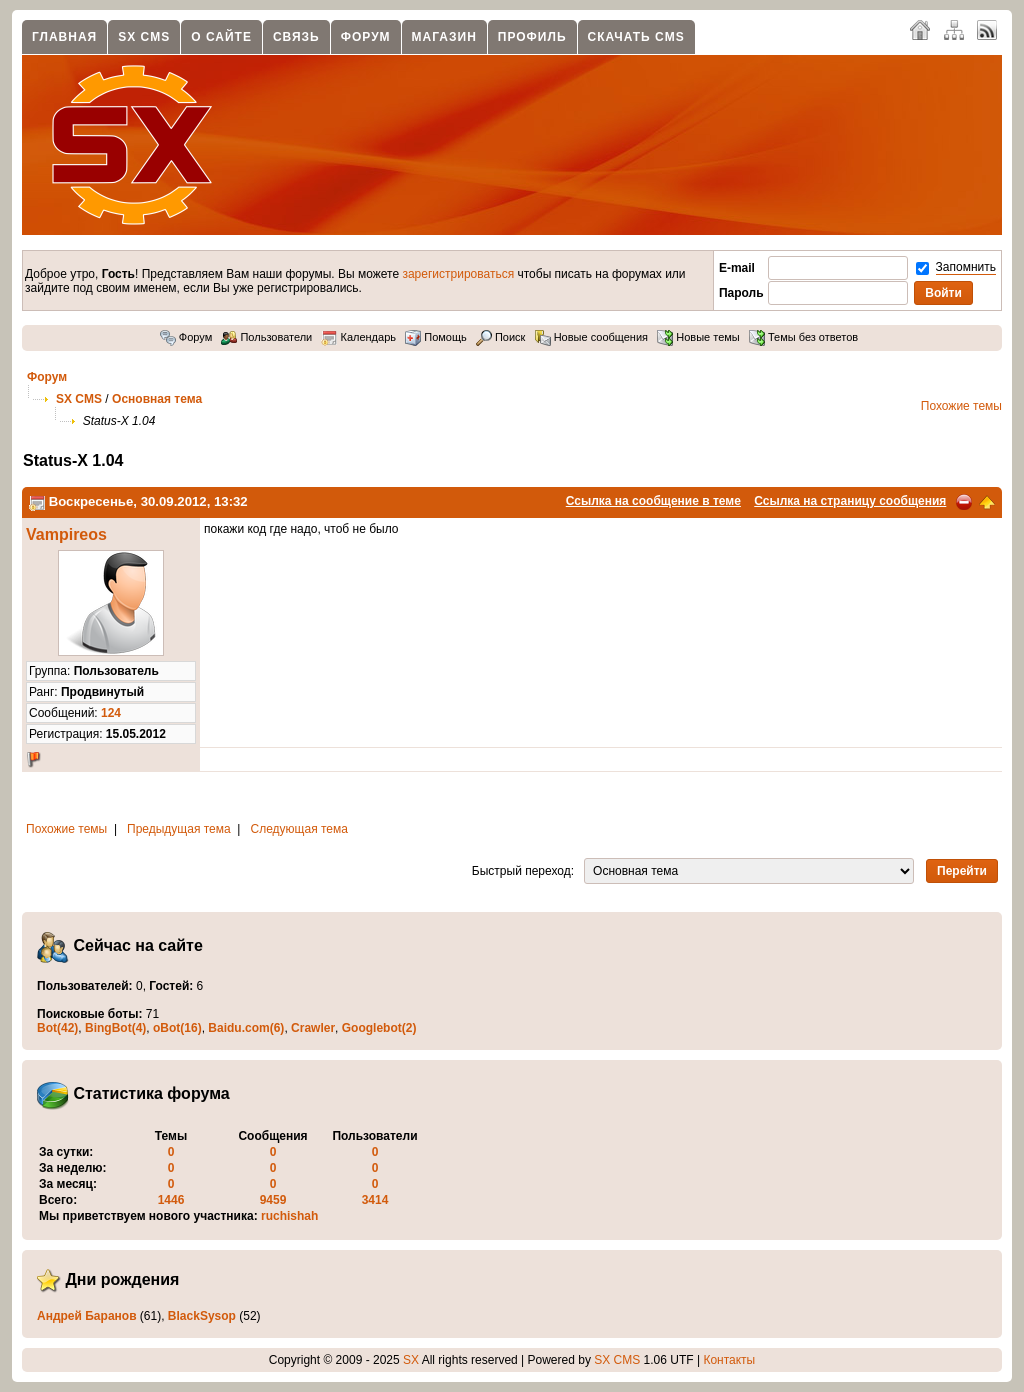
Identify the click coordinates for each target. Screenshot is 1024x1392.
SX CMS (144, 37)
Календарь (358, 337)
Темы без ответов (803, 337)
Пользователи (266, 337)
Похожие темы (961, 406)
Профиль (532, 37)
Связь (296, 37)
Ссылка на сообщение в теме (653, 501)
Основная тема (157, 399)
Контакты (729, 1360)
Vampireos (66, 534)
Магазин (444, 37)
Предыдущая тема (179, 829)
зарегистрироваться (458, 274)
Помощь (436, 337)
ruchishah (289, 1216)
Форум (366, 37)
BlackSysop (202, 1316)
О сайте (221, 37)
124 (111, 713)
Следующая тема (299, 829)
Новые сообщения (591, 337)
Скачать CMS (636, 37)
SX (411, 1360)
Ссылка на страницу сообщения (850, 501)
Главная (64, 37)
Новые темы (698, 337)
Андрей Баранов (87, 1316)
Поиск (501, 337)
